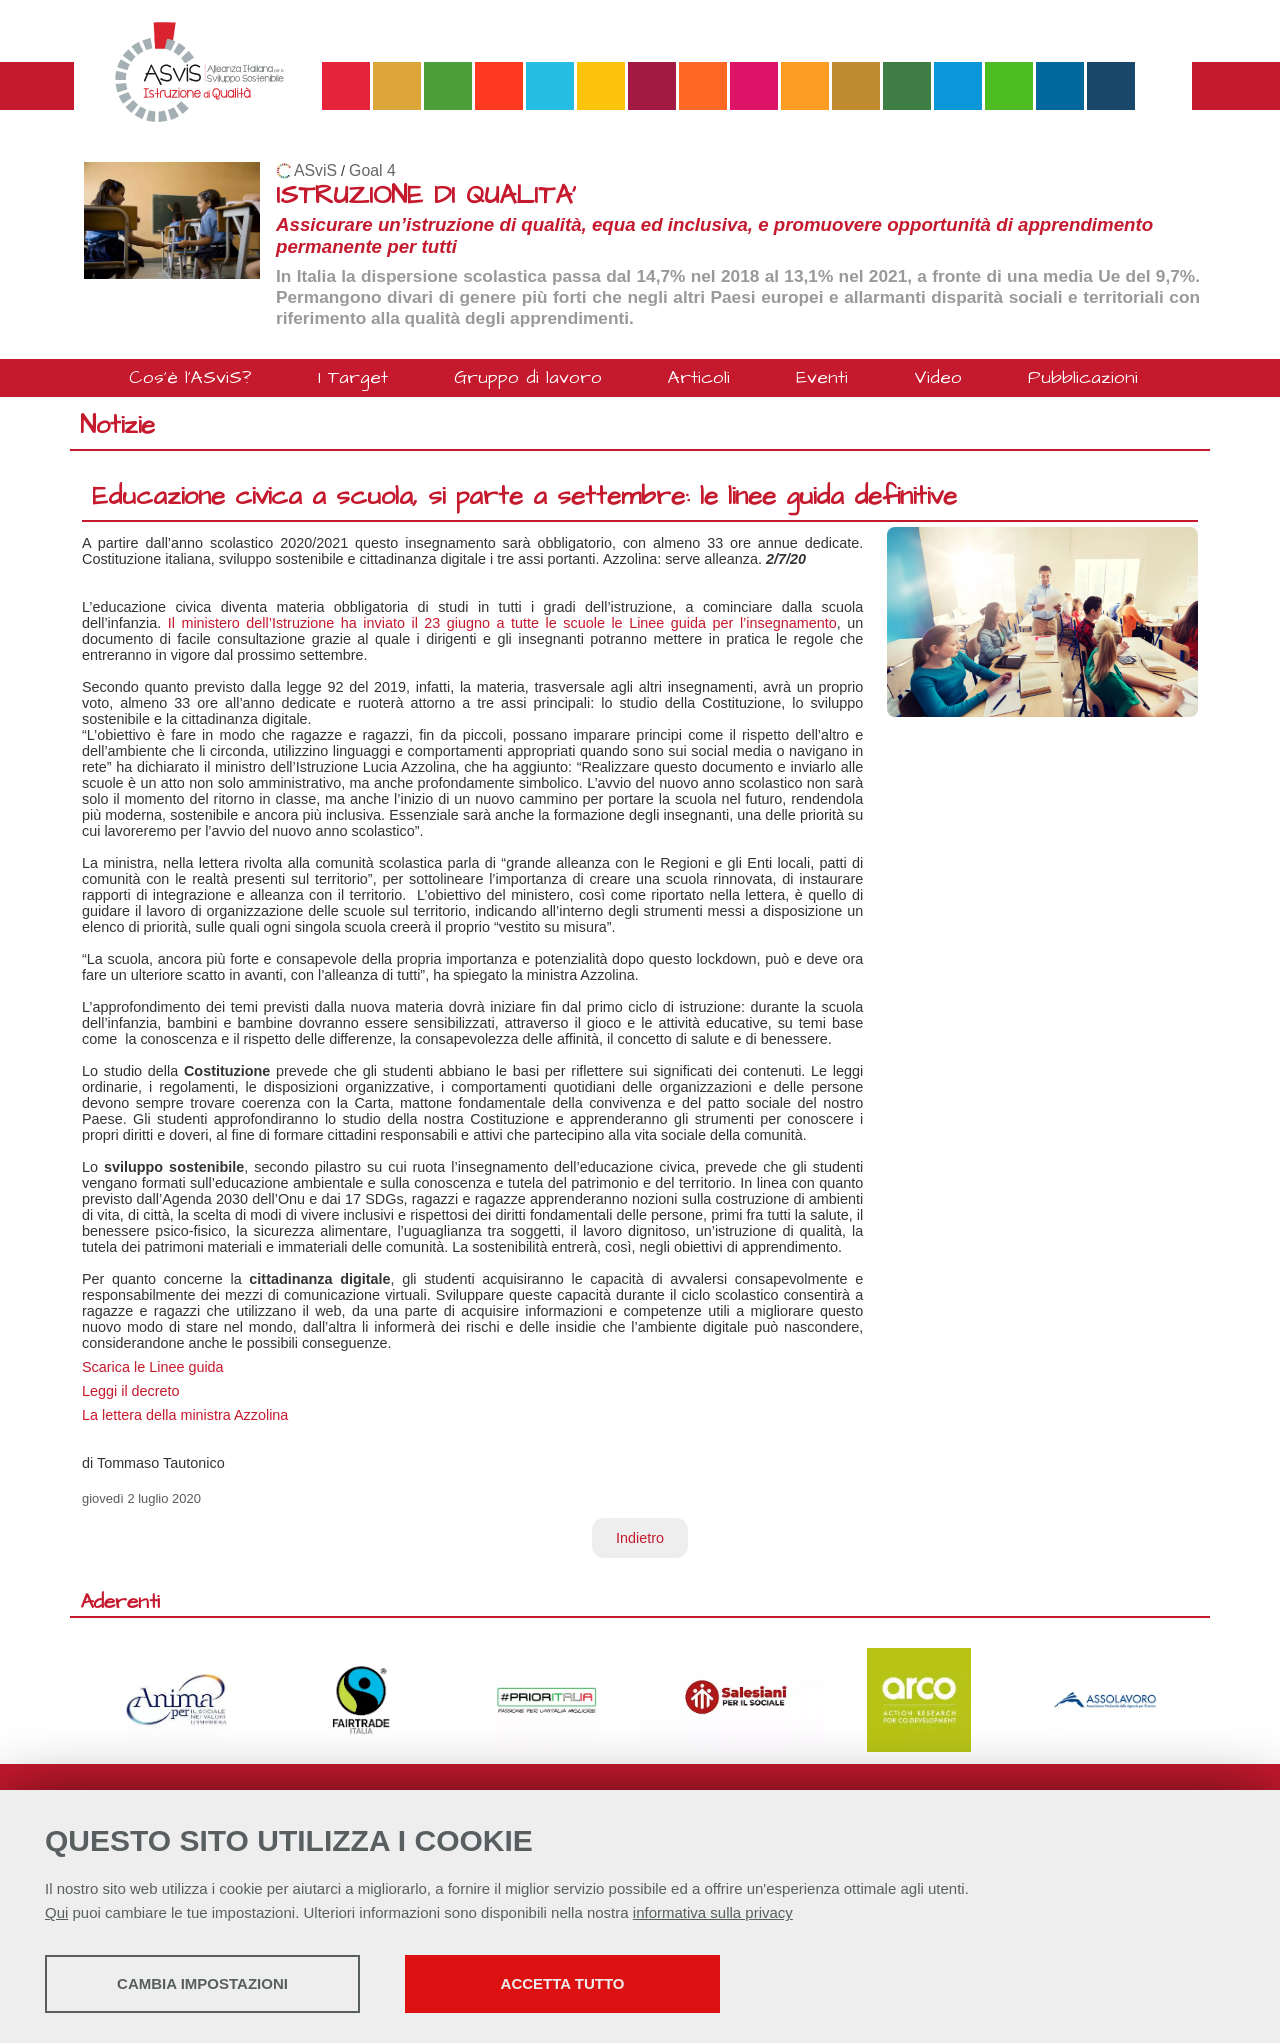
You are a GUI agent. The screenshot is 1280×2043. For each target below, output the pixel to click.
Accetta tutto (563, 1983)
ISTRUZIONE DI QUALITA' (426, 195)
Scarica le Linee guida (153, 1367)
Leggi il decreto (131, 1391)
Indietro (640, 1538)
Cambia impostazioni (202, 1983)
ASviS (315, 170)
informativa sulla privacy (713, 1912)
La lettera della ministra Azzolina (185, 1415)
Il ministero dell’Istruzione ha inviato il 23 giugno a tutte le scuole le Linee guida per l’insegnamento (502, 623)
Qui (56, 1912)
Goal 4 (372, 170)
